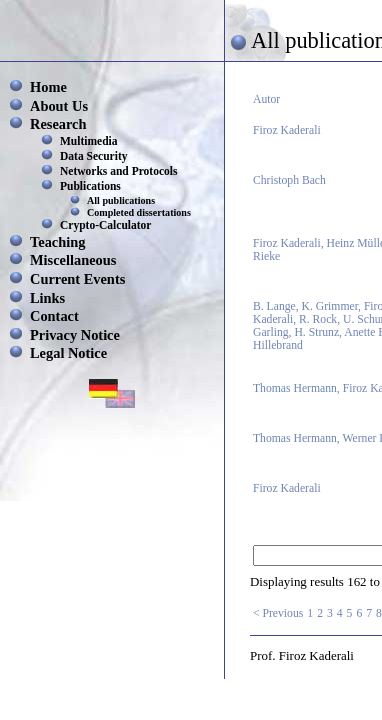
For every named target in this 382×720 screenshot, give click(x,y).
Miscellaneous (73, 260)
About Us (59, 106)
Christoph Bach (289, 180)
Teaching (57, 242)
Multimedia (89, 141)
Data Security (93, 156)
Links (47, 298)
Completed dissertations (139, 212)
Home (48, 87)
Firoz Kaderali (287, 130)
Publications (90, 186)
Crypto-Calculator (105, 225)
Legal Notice (68, 353)
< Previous (278, 613)
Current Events (77, 279)
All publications (121, 200)
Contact (54, 316)
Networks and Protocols (119, 171)
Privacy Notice (75, 335)
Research (58, 124)
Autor (266, 99)
